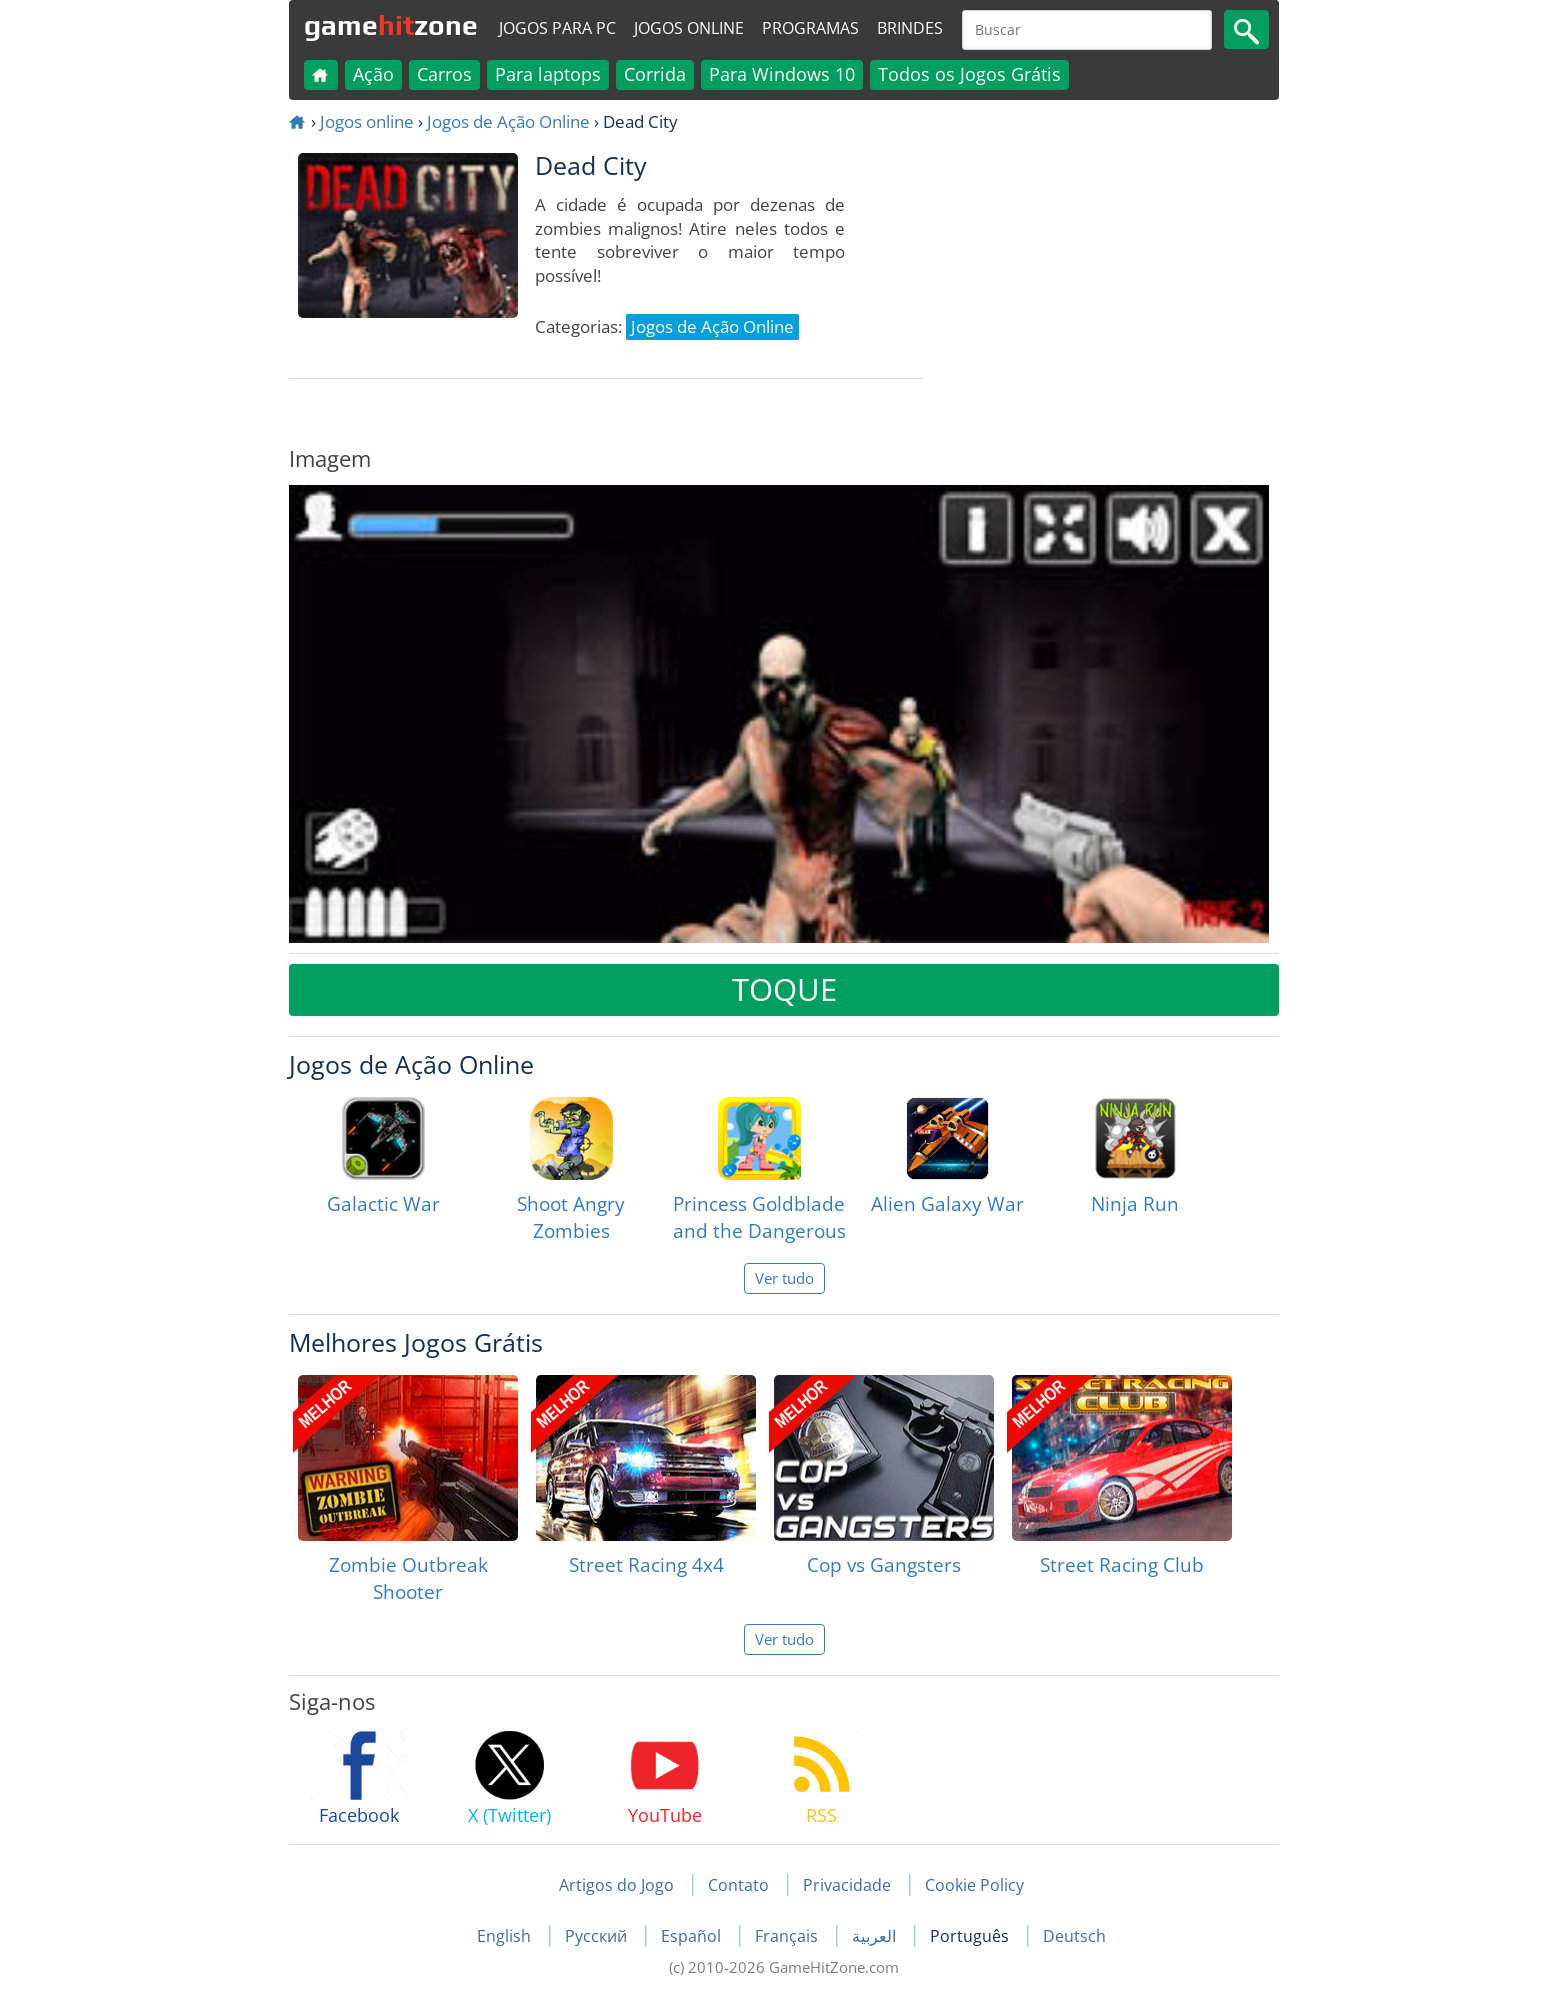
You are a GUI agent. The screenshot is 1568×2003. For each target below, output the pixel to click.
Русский (598, 1936)
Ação (373, 74)
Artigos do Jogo (616, 1885)
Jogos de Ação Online (508, 121)
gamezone (391, 25)
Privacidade (847, 1885)
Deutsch (1074, 1936)
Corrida (655, 74)
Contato (738, 1885)
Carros (444, 74)
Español (693, 1936)
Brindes (910, 28)
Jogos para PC (557, 28)
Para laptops (548, 74)
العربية (876, 1936)
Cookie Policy (974, 1885)
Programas (810, 28)
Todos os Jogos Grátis (969, 74)
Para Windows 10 (782, 74)
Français (788, 1936)
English (506, 1936)
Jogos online (689, 28)
